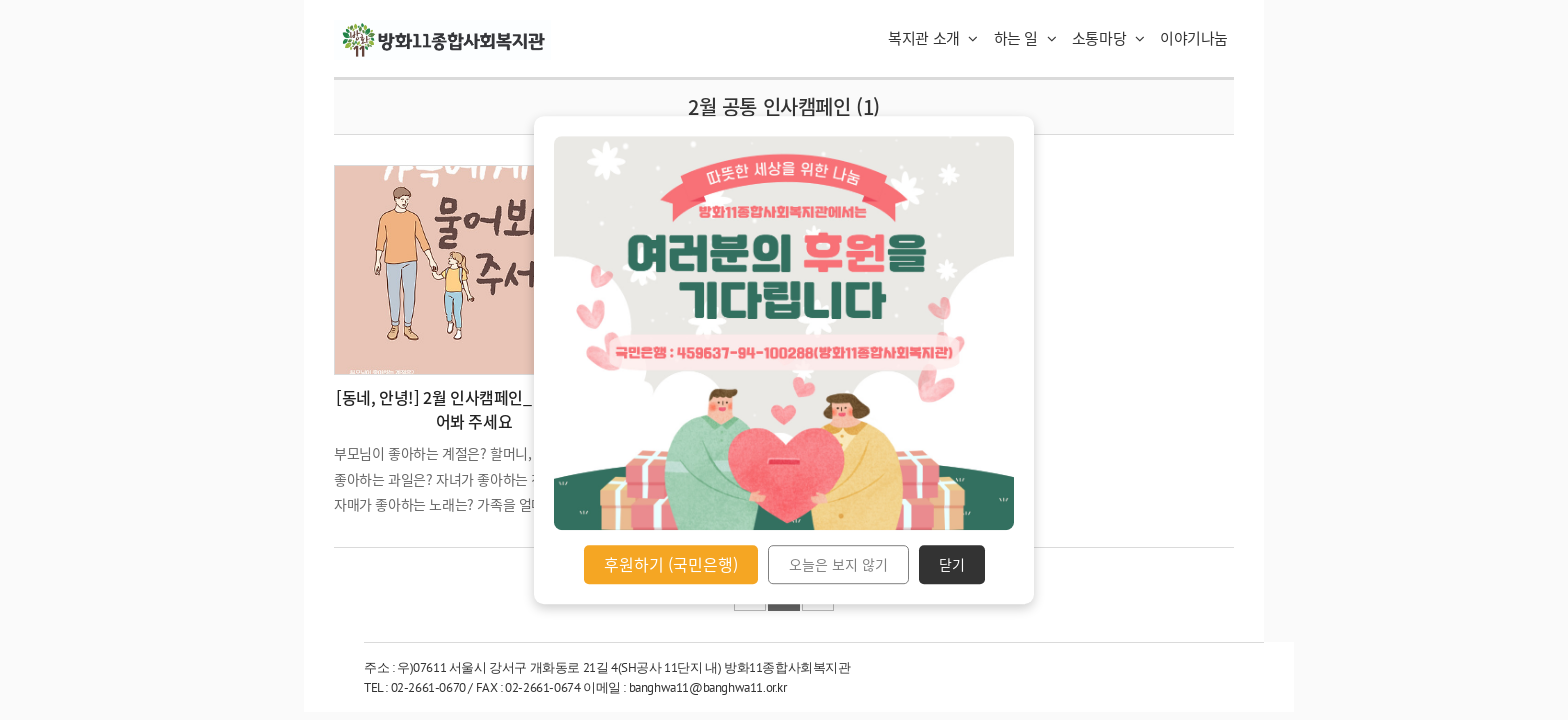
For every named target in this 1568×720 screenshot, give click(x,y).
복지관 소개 (933, 38)
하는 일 (1025, 38)
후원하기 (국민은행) (671, 564)
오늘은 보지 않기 (838, 565)
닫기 (952, 565)
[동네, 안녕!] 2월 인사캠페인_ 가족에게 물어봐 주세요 (474, 409)
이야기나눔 (1194, 38)
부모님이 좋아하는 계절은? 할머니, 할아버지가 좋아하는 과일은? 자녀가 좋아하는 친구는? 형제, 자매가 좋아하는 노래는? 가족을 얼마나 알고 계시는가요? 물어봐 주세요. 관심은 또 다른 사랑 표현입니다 (471, 503)
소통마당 (1108, 38)
